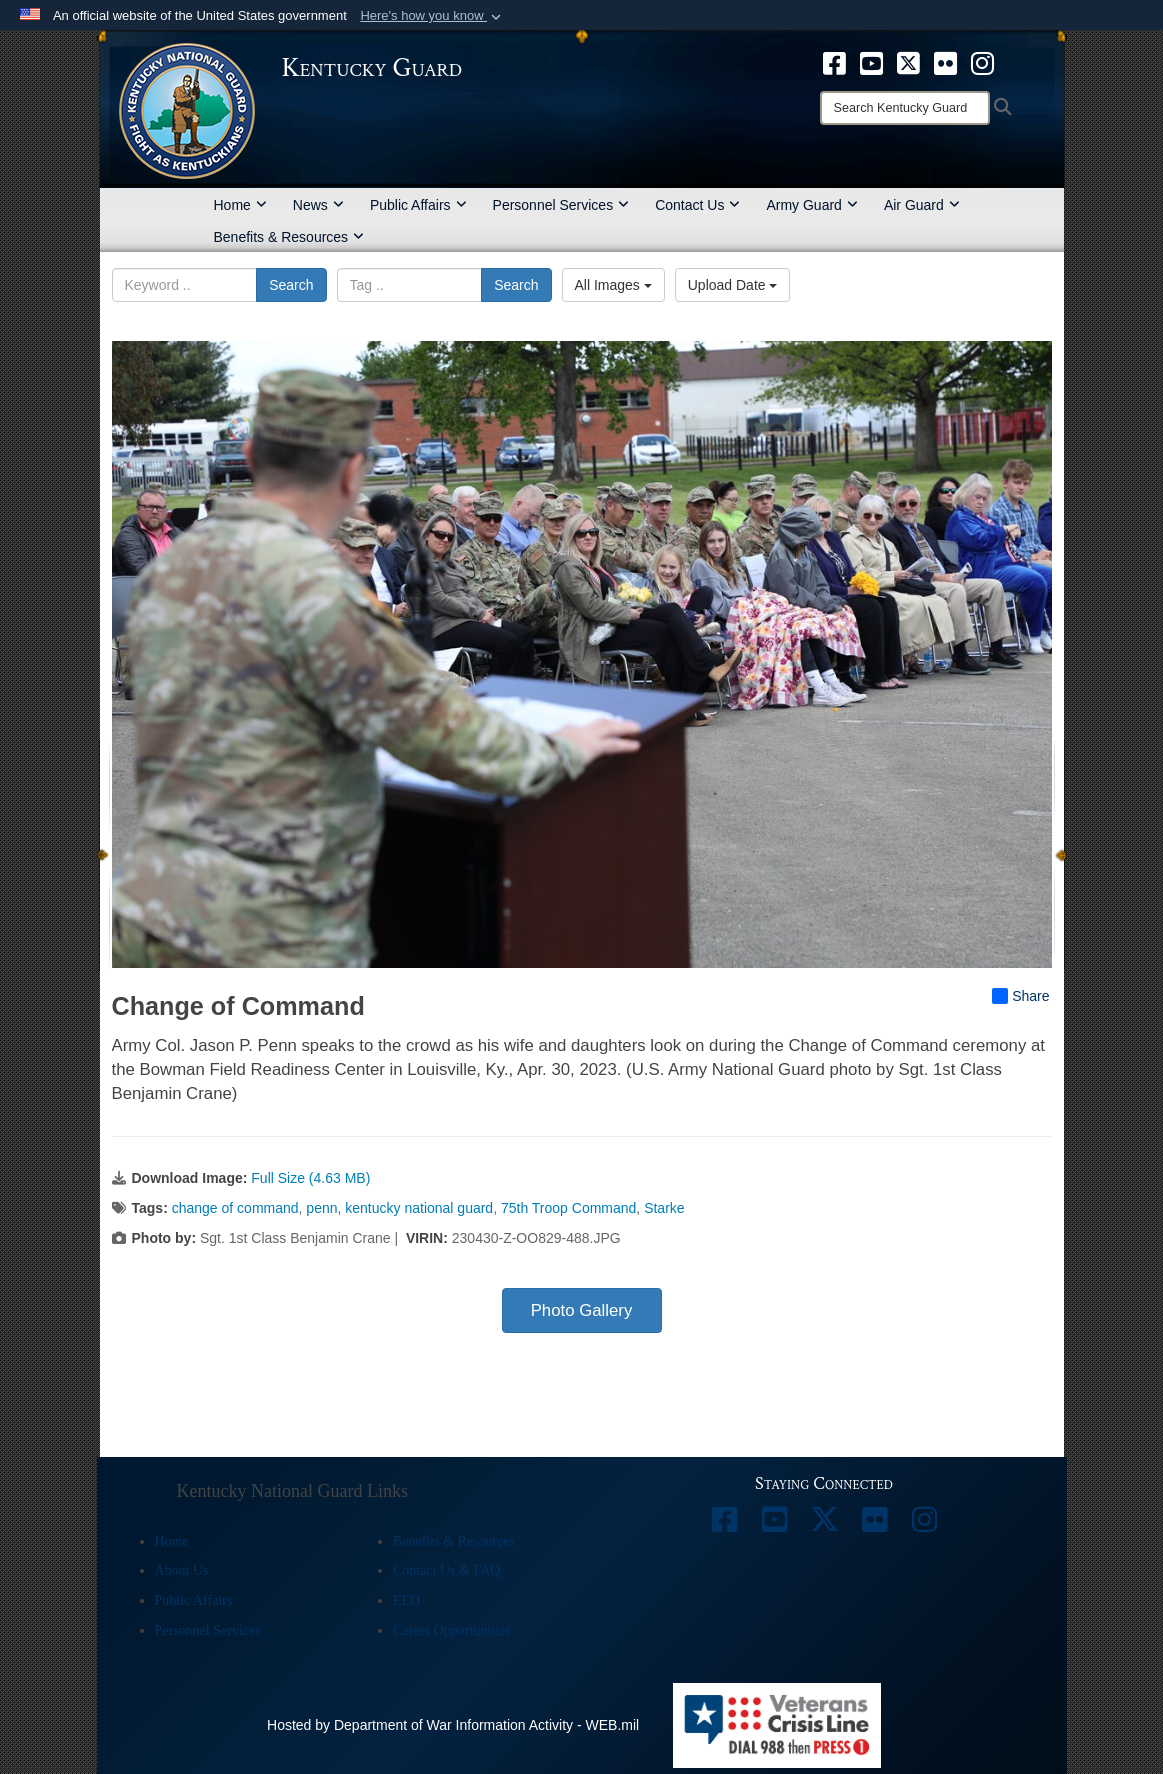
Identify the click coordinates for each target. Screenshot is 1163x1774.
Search (291, 285)
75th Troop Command (568, 1208)
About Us (182, 1570)
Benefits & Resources (289, 237)
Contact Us (697, 205)
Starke (664, 1208)
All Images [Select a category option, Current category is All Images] (613, 285)
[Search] (905, 108)
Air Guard (922, 205)
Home (240, 205)
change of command (235, 1208)
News (318, 205)
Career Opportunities (452, 1630)
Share (1020, 996)
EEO (406, 1600)
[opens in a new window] (834, 62)
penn (321, 1208)
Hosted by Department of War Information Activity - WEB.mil (453, 1725)
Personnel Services (561, 205)
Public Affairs (418, 205)
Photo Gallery (582, 1310)
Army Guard (811, 205)
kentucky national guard (419, 1208)
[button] (432, 16)
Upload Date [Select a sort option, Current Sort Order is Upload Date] (733, 285)
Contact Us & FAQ (446, 1570)
